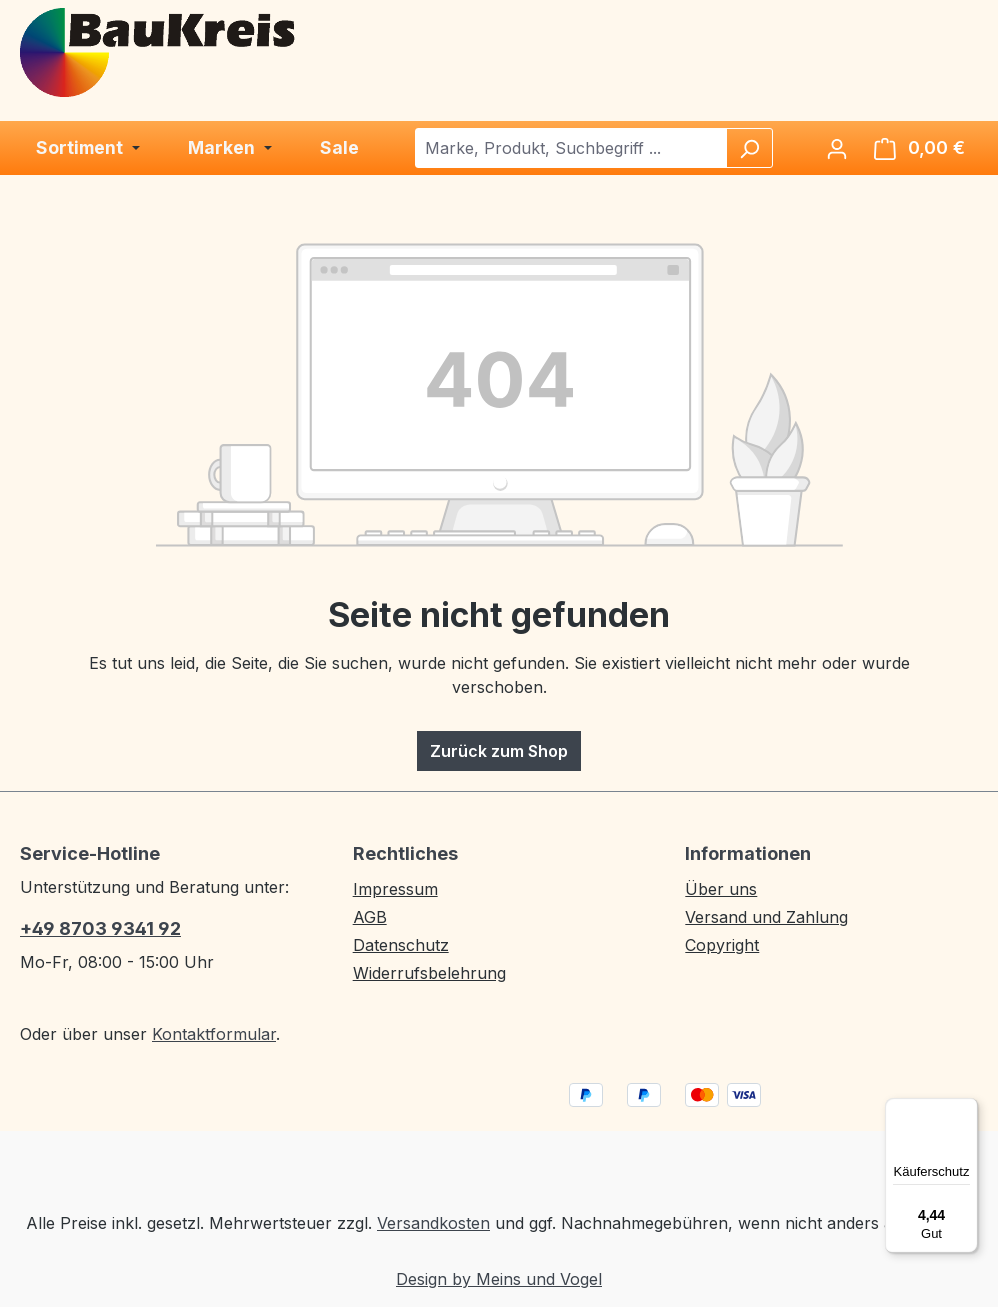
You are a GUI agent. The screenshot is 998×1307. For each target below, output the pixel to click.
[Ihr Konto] (837, 148)
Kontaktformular (214, 1034)
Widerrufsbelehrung (429, 973)
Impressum (395, 889)
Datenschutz (401, 945)
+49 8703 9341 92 (100, 928)
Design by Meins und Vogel (499, 1279)
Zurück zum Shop (499, 751)
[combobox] (571, 148)
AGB (370, 917)
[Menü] (966, 1110)
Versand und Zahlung (766, 917)
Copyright (722, 945)
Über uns (721, 889)
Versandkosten (433, 1223)
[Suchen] (749, 148)
